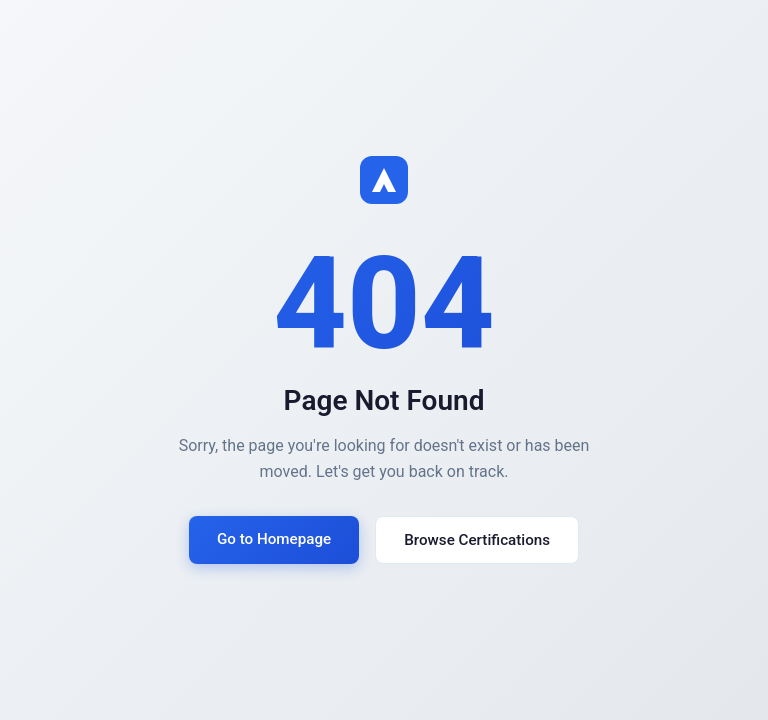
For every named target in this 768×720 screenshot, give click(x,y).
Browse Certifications (477, 540)
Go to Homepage (274, 539)
